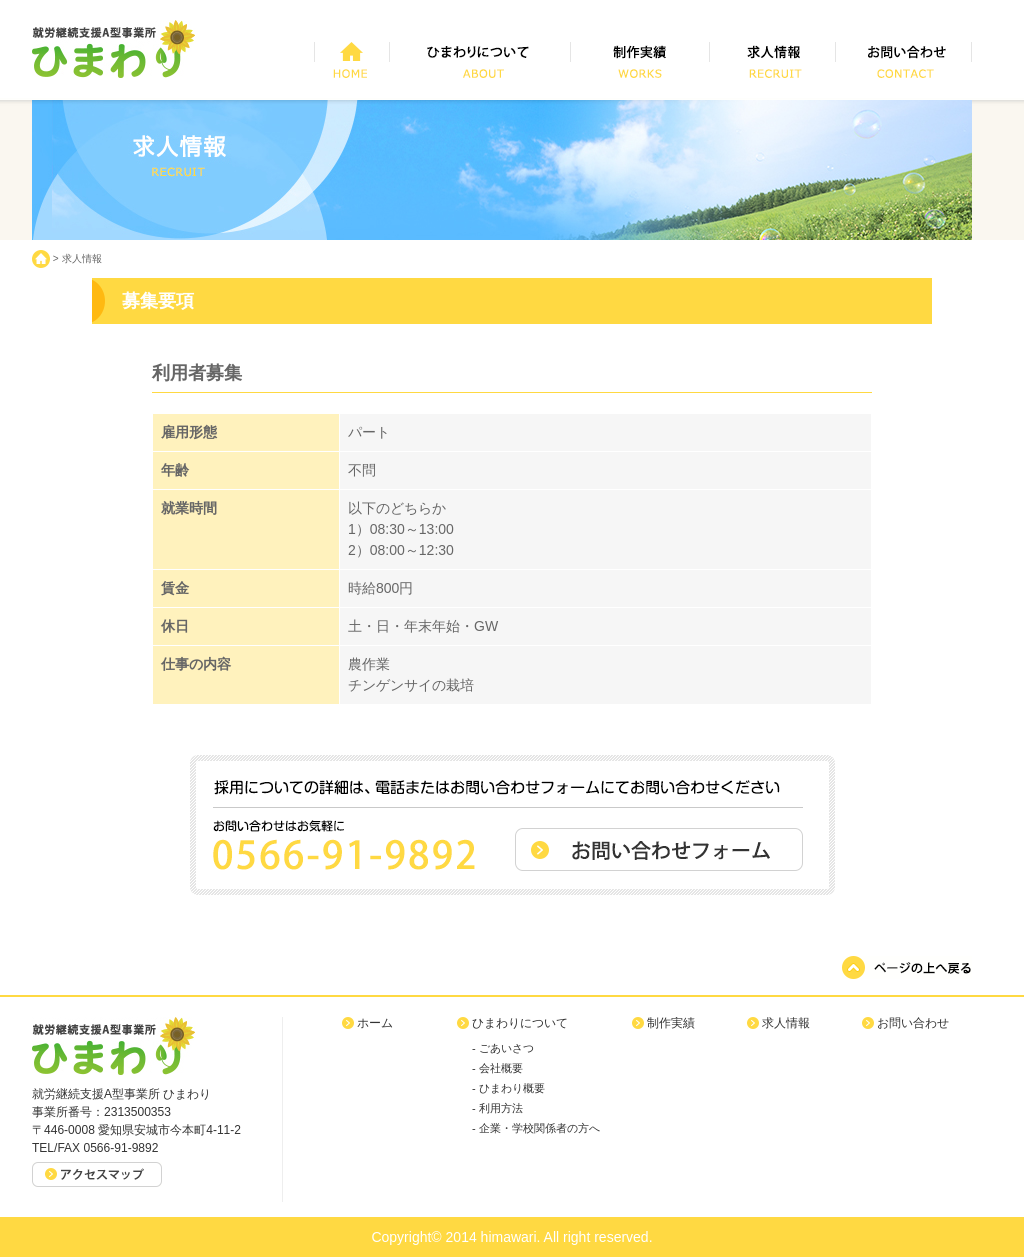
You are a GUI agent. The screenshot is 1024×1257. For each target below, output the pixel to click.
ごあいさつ (506, 1048)
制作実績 (671, 1023)
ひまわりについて (520, 1023)
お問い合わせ (913, 1023)
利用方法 (501, 1108)
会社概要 (501, 1068)
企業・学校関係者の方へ (539, 1128)
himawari (509, 1237)
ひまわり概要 (512, 1088)
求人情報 (82, 258)
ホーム (375, 1023)
